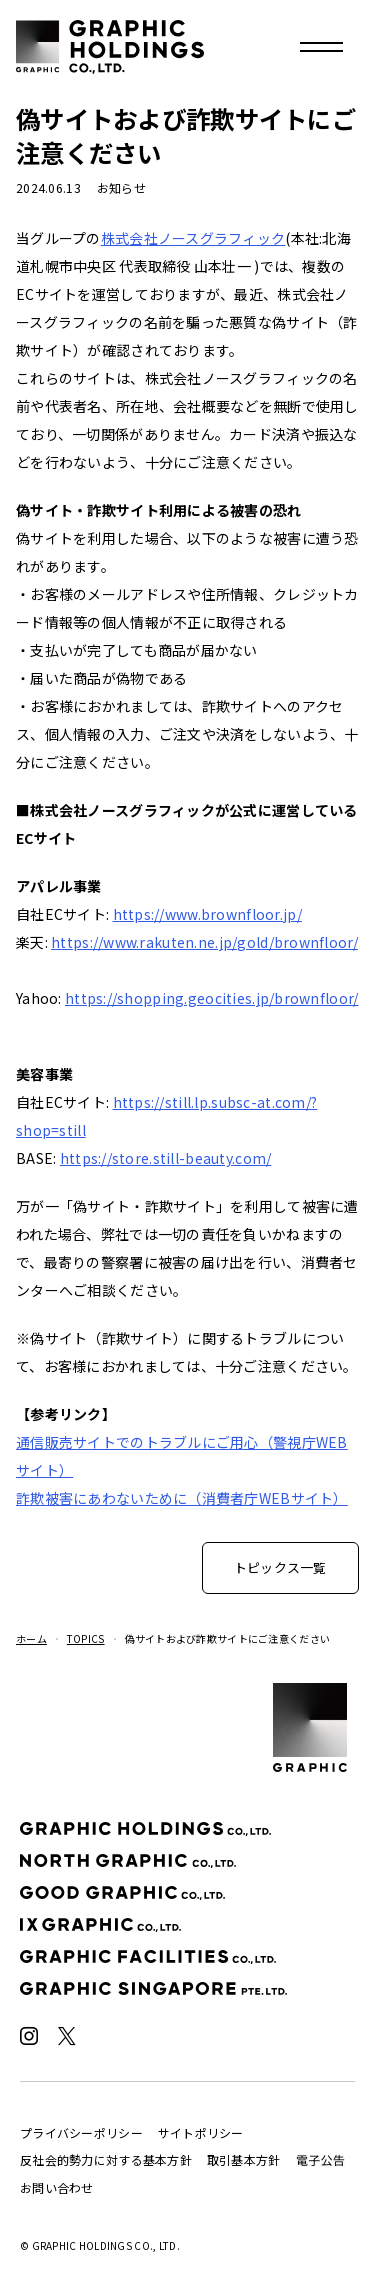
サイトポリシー (201, 2132)
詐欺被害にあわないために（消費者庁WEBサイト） (182, 1498)
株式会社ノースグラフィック (193, 238)
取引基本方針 (244, 2159)
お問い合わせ (57, 2187)
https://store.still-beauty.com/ (166, 1158)
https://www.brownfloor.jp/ (207, 914)
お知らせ (121, 187)
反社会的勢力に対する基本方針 (106, 2159)
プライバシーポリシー (81, 2132)
